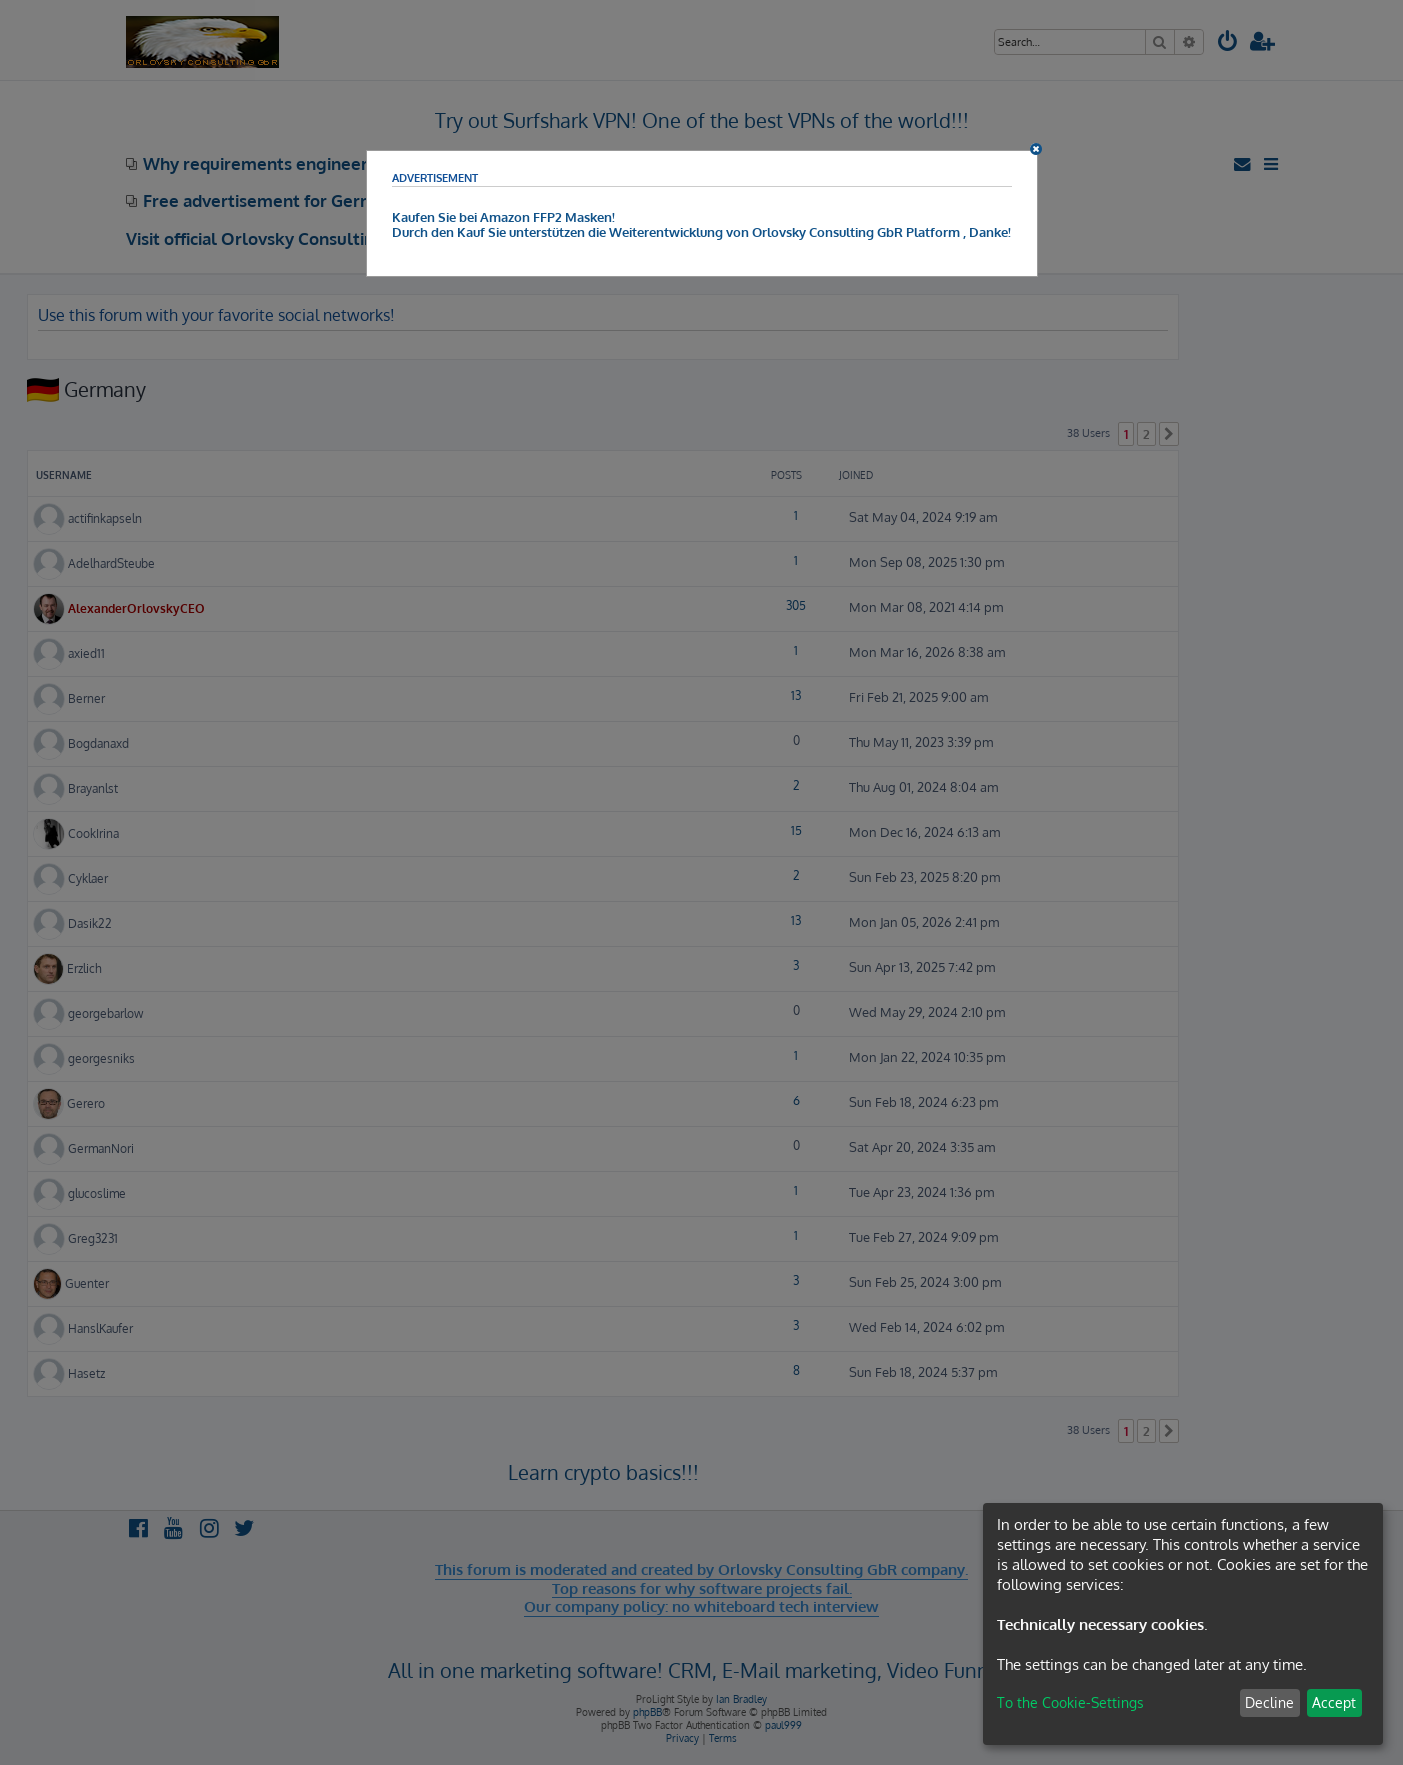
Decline (1269, 1702)
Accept (1334, 1702)
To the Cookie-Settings (1070, 1702)
